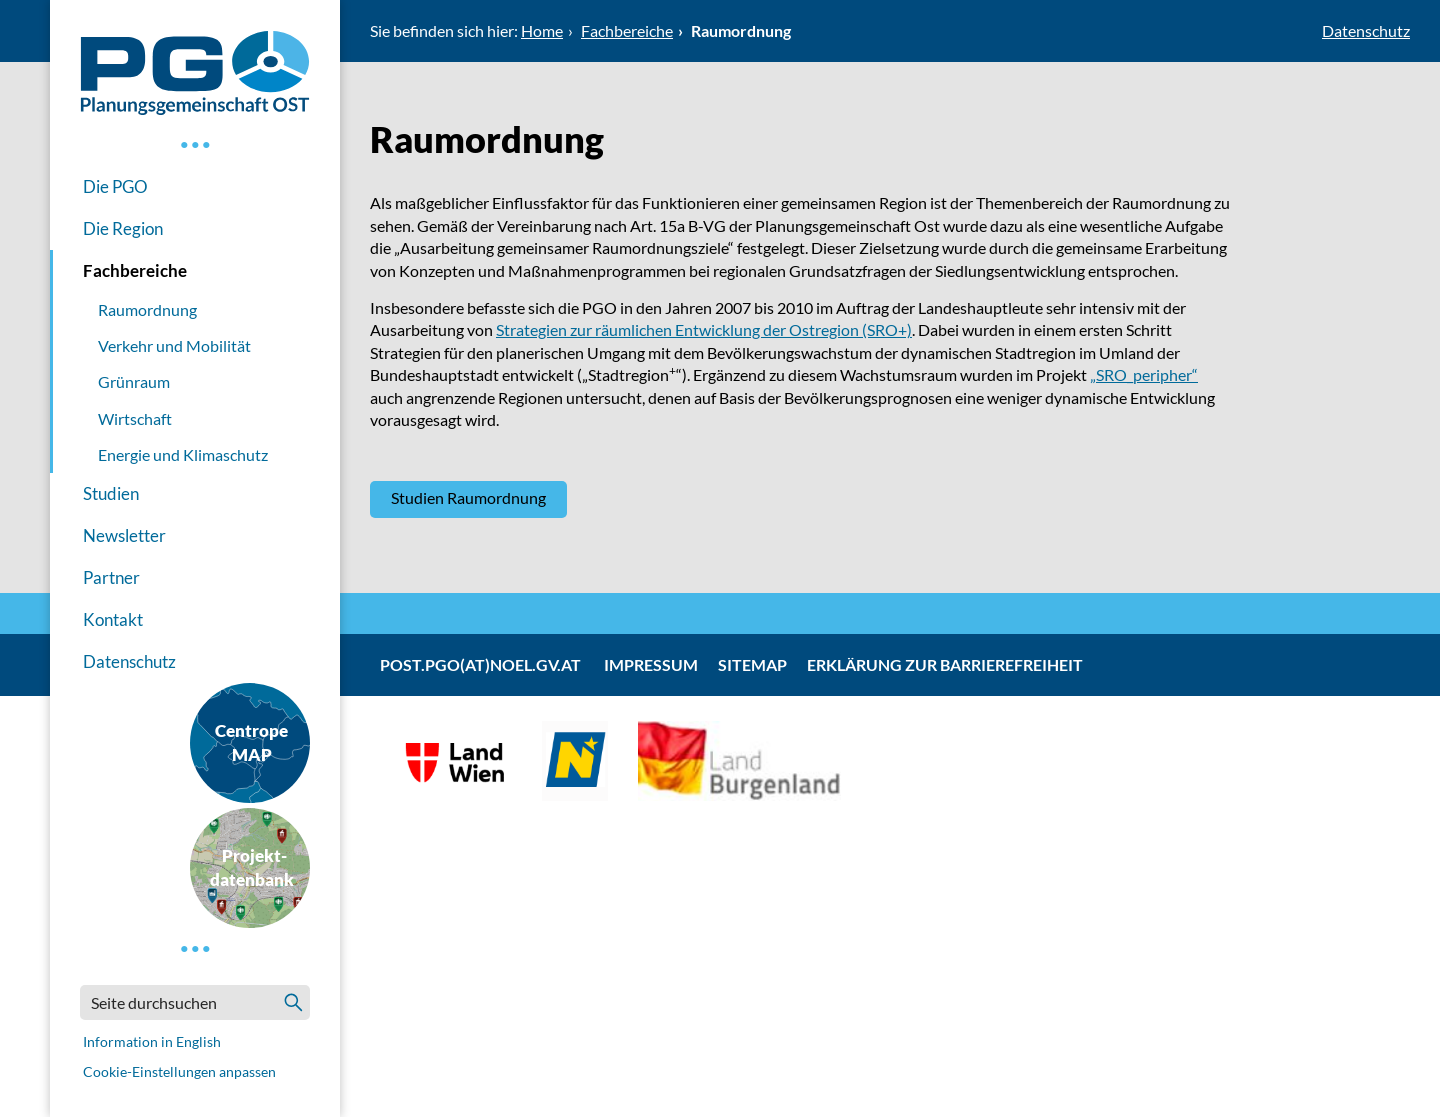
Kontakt (113, 619)
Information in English (152, 1041)
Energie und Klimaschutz (183, 454)
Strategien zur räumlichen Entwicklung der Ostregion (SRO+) (704, 329)
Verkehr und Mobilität (174, 345)
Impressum (651, 664)
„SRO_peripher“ (1144, 374)
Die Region (123, 228)
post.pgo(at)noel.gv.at (480, 664)
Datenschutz (129, 661)
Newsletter (124, 535)
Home (542, 30)
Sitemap (752, 664)
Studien (111, 493)
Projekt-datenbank (252, 867)
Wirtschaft (135, 418)
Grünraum (134, 381)
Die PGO (115, 186)
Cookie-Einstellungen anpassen (179, 1071)
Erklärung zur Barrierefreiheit (945, 664)
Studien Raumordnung (468, 497)
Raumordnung (147, 309)
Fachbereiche (135, 270)
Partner (111, 577)
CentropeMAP (251, 742)
